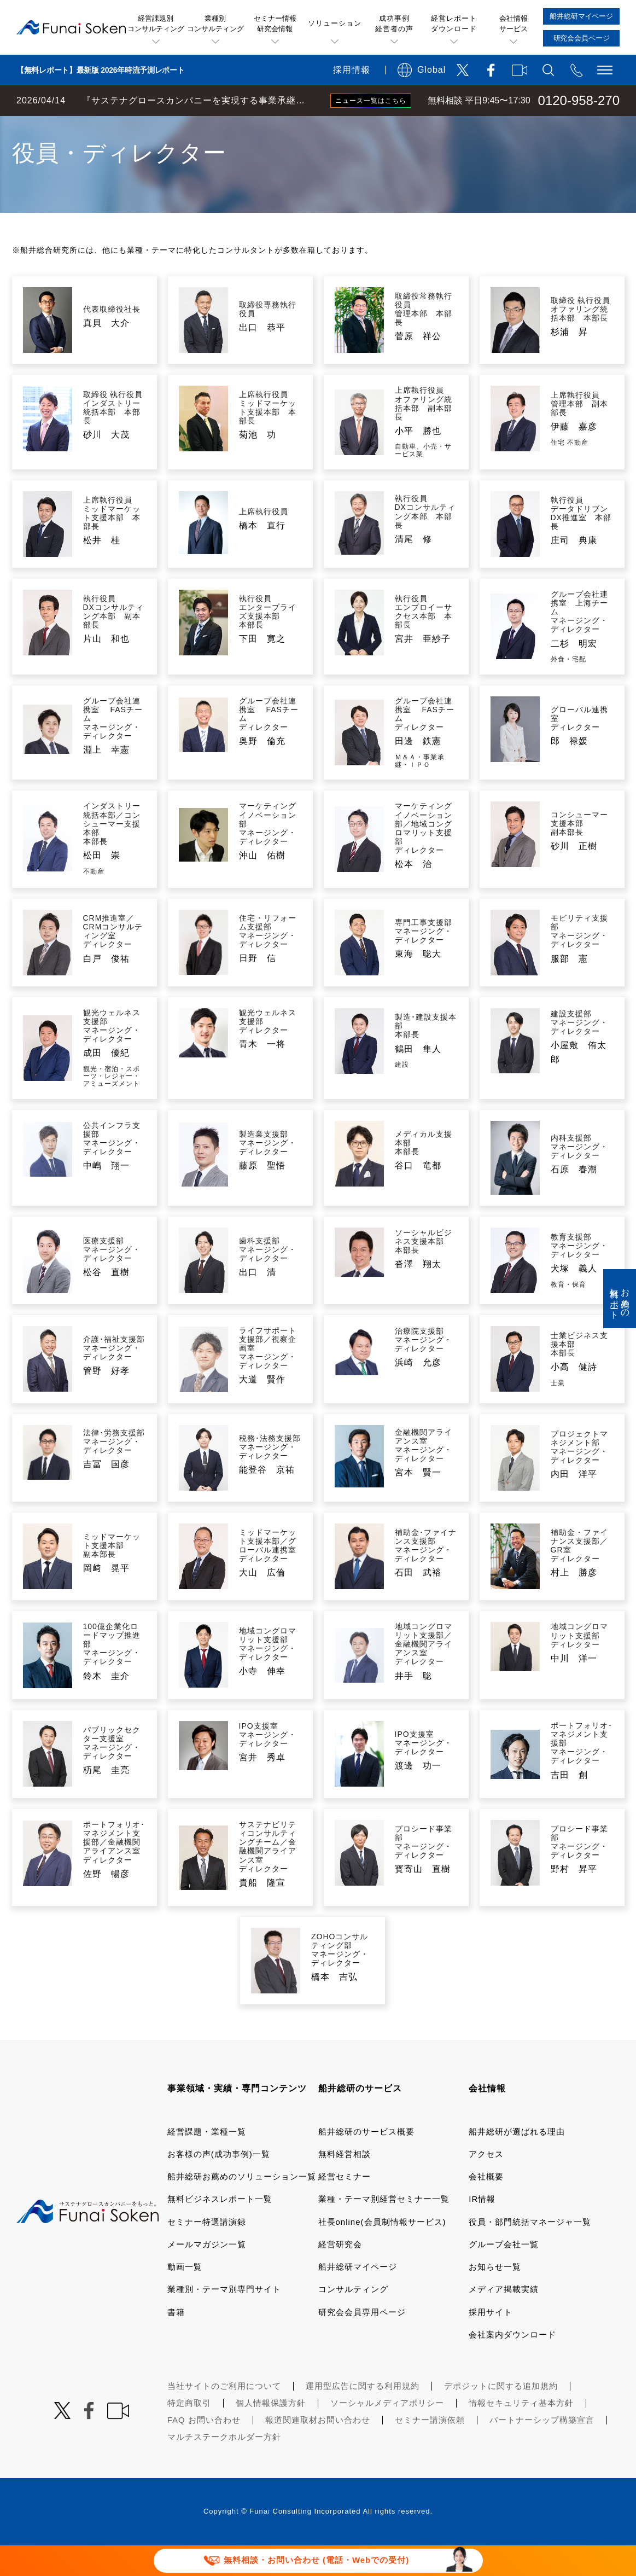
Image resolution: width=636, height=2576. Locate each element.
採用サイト (490, 2342)
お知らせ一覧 (495, 2297)
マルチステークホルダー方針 (224, 2467)
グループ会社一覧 (504, 2275)
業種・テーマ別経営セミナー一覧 (384, 2229)
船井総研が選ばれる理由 (517, 2162)
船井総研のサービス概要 (366, 2162)
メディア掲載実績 (504, 2319)
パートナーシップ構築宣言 (541, 2450)
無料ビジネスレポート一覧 (219, 2229)
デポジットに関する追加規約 (501, 2416)
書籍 (176, 2342)
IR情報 (482, 2229)
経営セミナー (344, 2207)
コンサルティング (353, 2319)
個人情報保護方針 (271, 2433)
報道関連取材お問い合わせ (317, 2450)
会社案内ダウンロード (512, 2365)
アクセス (486, 2184)
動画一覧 (184, 2297)
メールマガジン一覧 (206, 2275)
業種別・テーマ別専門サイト (224, 2319)
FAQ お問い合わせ (204, 2450)
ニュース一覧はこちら (370, 100)
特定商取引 (189, 2433)
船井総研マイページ (357, 2297)
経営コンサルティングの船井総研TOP (81, 127)
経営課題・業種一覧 (206, 2162)
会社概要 (486, 2207)
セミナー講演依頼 (430, 2450)
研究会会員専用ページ (362, 2342)
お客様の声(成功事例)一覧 (218, 2184)
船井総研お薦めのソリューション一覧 (241, 2207)
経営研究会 (340, 2275)
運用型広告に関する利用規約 (362, 2416)
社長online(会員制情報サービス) (382, 2252)
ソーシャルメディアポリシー (387, 2433)
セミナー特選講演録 (206, 2252)
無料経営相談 (344, 2184)
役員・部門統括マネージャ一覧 (530, 2252)
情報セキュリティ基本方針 (521, 2433)
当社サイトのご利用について (224, 2416)
